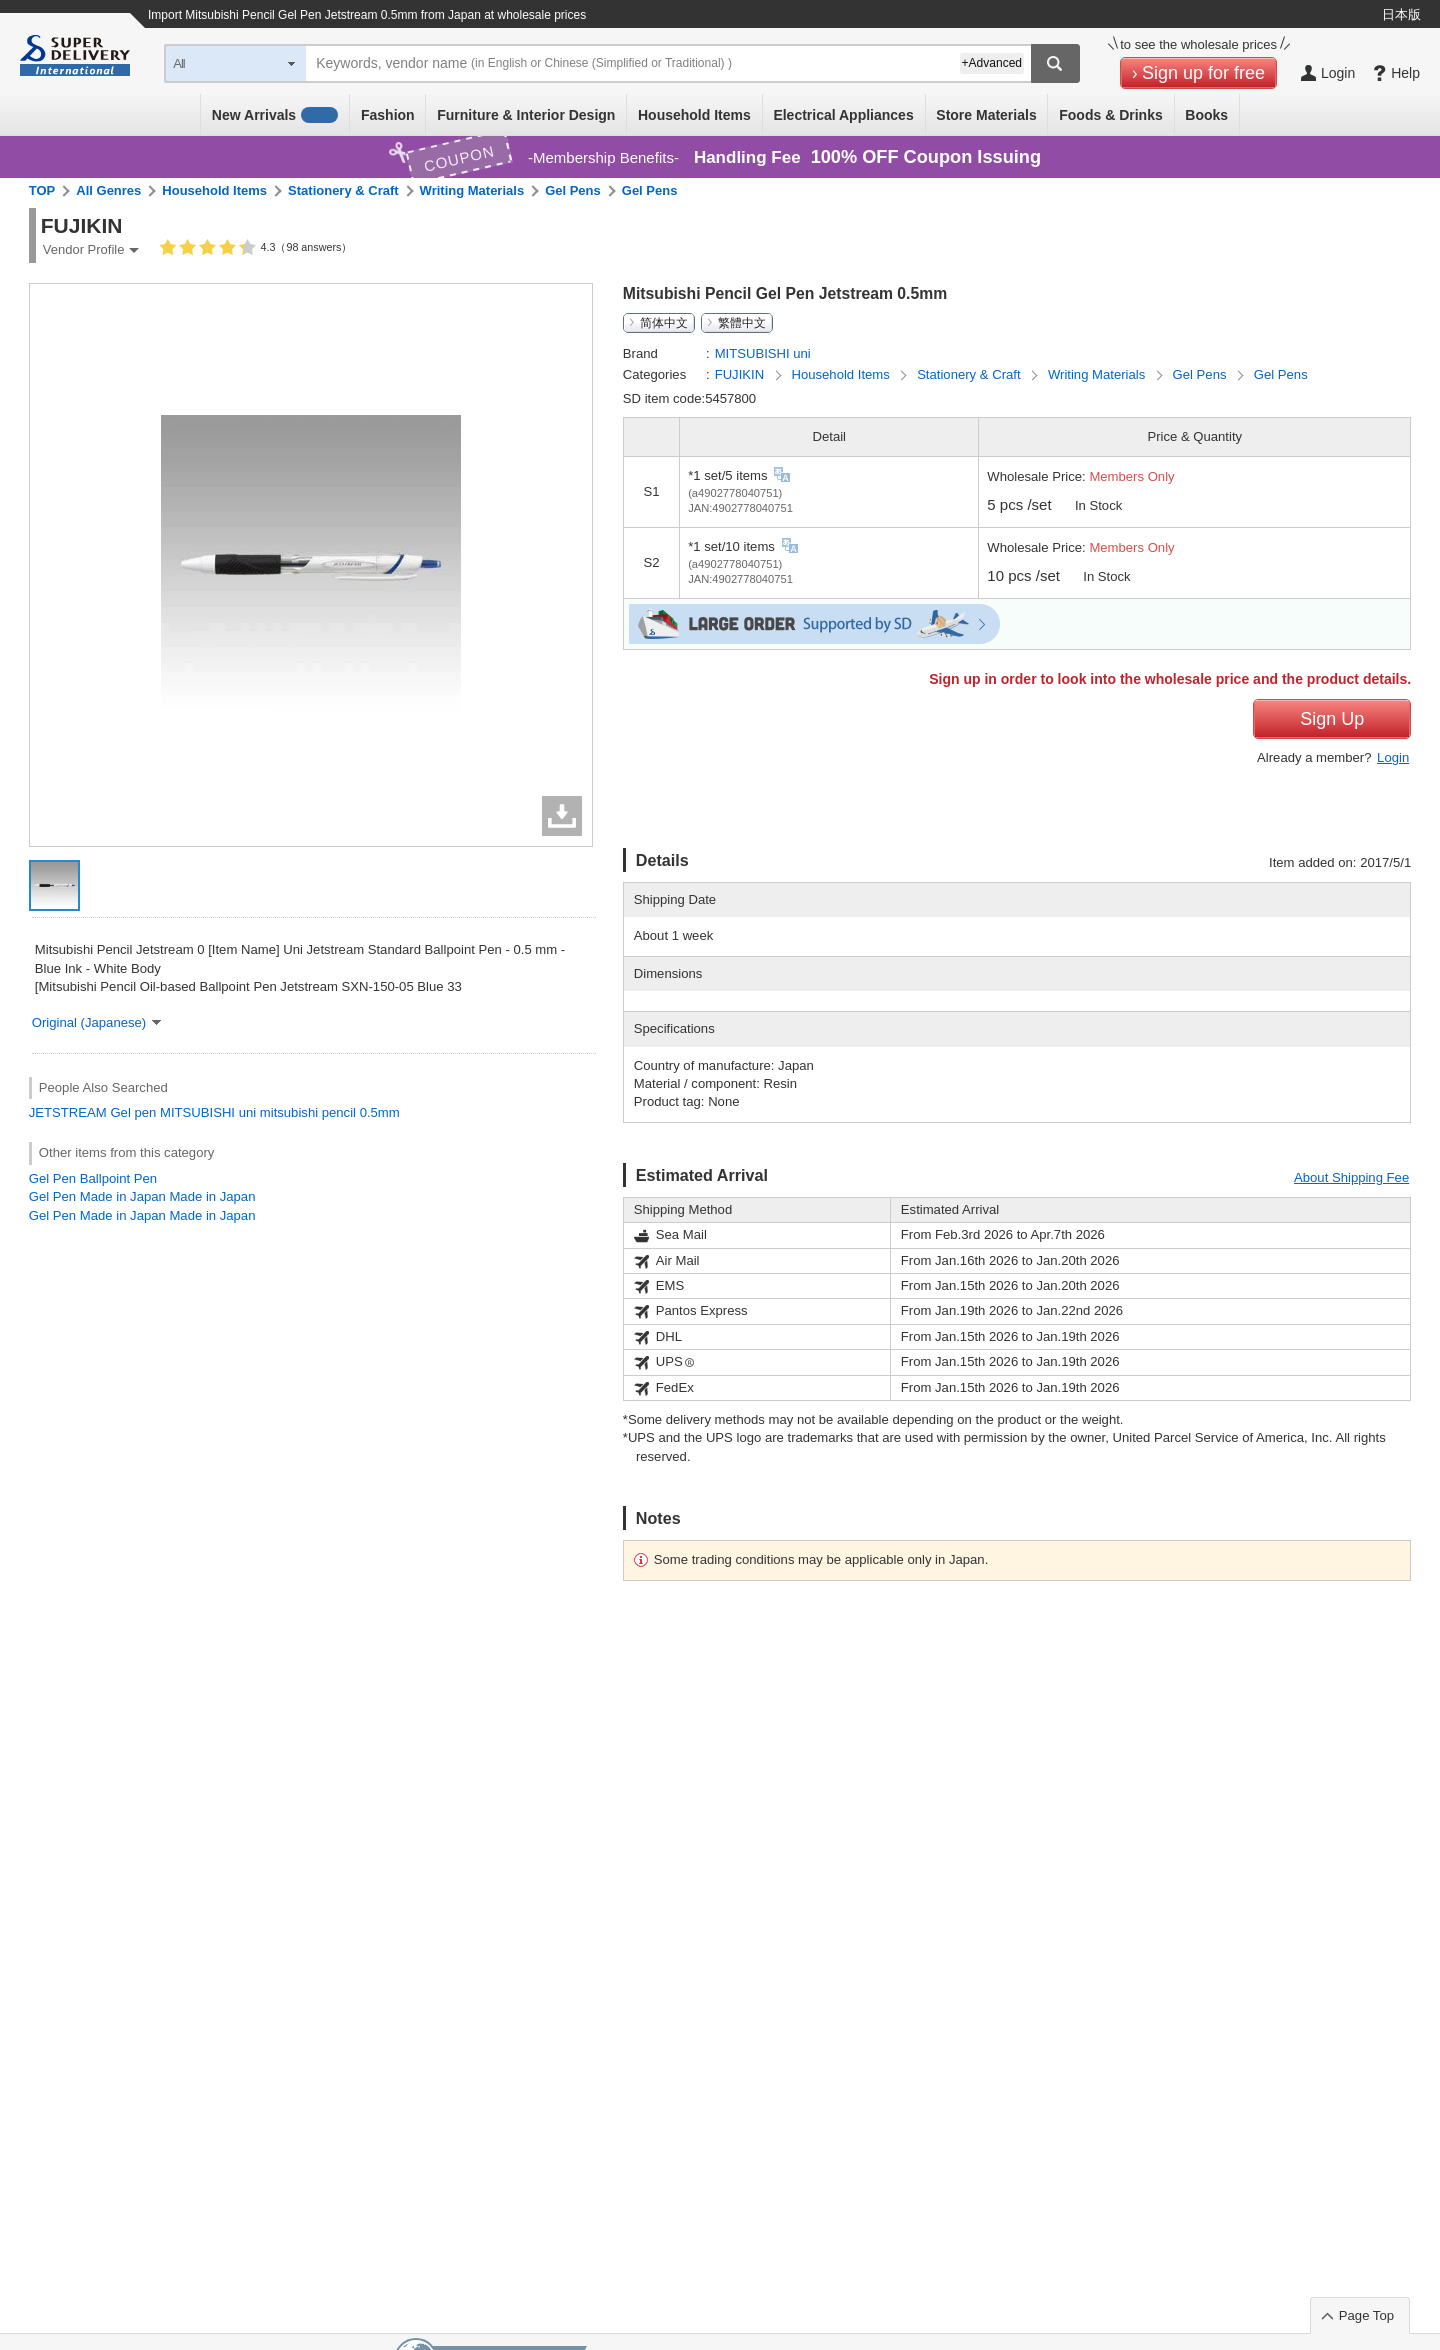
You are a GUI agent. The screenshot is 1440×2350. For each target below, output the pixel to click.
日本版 (1401, 14)
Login (1393, 757)
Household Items (694, 115)
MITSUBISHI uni (208, 1112)
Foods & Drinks (1110, 115)
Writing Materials (472, 190)
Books (1206, 115)
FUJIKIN (741, 374)
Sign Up (1332, 719)
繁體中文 (742, 323)
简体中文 (664, 323)
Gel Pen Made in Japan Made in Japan (142, 1196)
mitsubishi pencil (308, 1112)
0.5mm (380, 1112)
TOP (42, 190)
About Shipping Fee (1351, 1177)
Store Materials (986, 115)
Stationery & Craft (343, 190)
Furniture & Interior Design (526, 115)
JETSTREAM (68, 1112)
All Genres (108, 190)
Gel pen (133, 1112)
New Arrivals (275, 115)
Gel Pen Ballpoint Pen (93, 1178)
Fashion (388, 115)
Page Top (1366, 2315)
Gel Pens (573, 190)
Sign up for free (1203, 73)
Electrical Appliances (843, 115)
